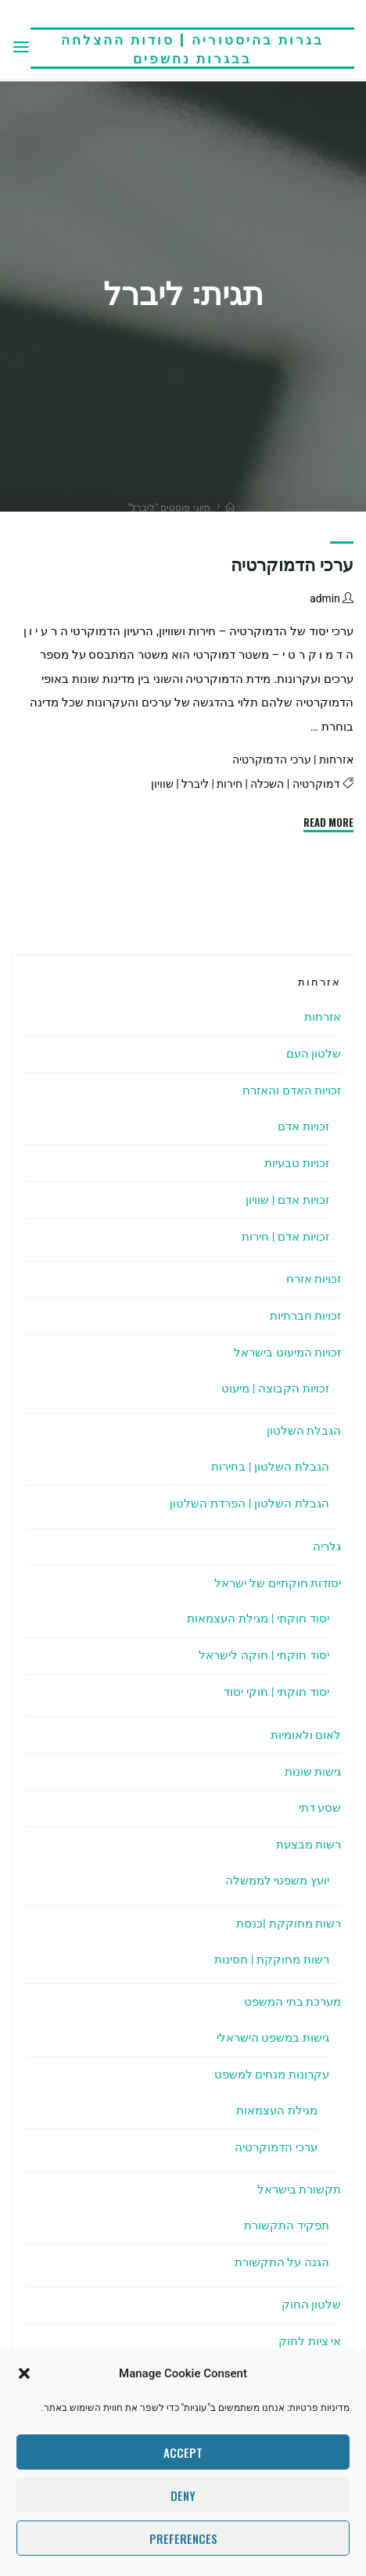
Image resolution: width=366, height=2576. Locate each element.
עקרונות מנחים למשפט (272, 2075)
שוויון (162, 784)
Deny (183, 2495)
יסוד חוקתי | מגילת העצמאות (258, 1618)
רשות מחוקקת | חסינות (271, 1960)
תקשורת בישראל (299, 2190)
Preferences (183, 2538)
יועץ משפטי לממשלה (277, 1881)
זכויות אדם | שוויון (287, 1200)
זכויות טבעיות (296, 1163)
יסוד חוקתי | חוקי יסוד (276, 1692)
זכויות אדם (303, 1126)
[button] (24, 2373)
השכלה (268, 784)
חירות (229, 784)
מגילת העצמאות (277, 2111)
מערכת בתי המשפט (293, 2002)
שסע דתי (320, 1808)
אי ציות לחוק (310, 2341)
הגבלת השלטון (304, 1431)
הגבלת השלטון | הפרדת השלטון (249, 1503)
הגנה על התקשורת (282, 2262)
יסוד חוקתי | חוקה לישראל (264, 1655)
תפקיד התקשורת (286, 2226)
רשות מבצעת (309, 1845)
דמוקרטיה (316, 784)
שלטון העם (314, 1054)
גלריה (327, 1546)
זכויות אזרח (314, 1279)
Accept (183, 2452)
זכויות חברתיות (306, 1316)
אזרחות (336, 759)
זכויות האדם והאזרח (292, 1090)
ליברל (195, 784)
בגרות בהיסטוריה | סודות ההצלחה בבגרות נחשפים (192, 48)
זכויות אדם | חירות (285, 1237)
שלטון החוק (312, 2305)
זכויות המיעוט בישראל (288, 1352)
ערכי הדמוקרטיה (292, 565)
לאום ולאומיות (306, 1735)
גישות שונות (313, 1772)
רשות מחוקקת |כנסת (288, 1924)
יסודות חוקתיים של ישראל (277, 1583)
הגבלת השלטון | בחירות (270, 1467)
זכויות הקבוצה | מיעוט (275, 1388)
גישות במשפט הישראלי (273, 2038)
